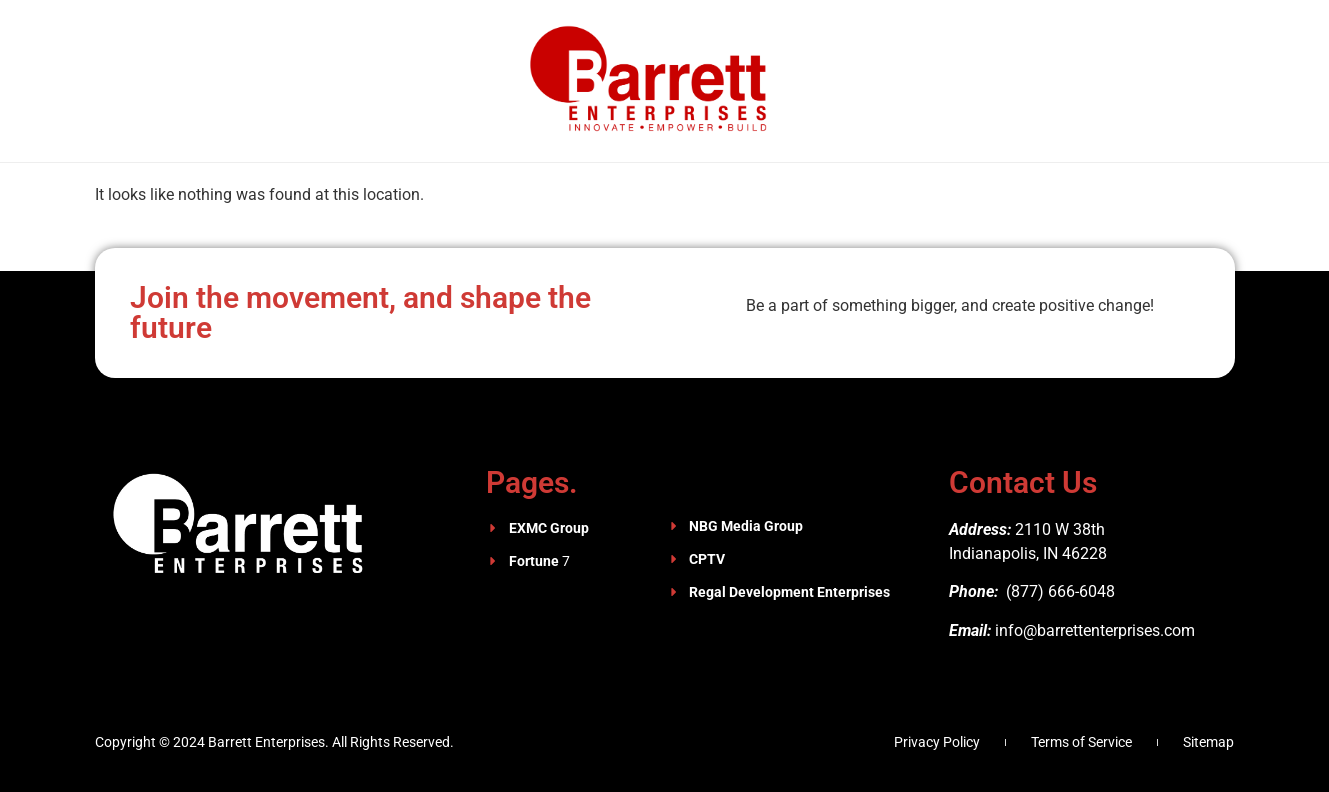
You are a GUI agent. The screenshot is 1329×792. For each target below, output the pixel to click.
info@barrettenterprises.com (1095, 630)
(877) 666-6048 (1058, 591)
